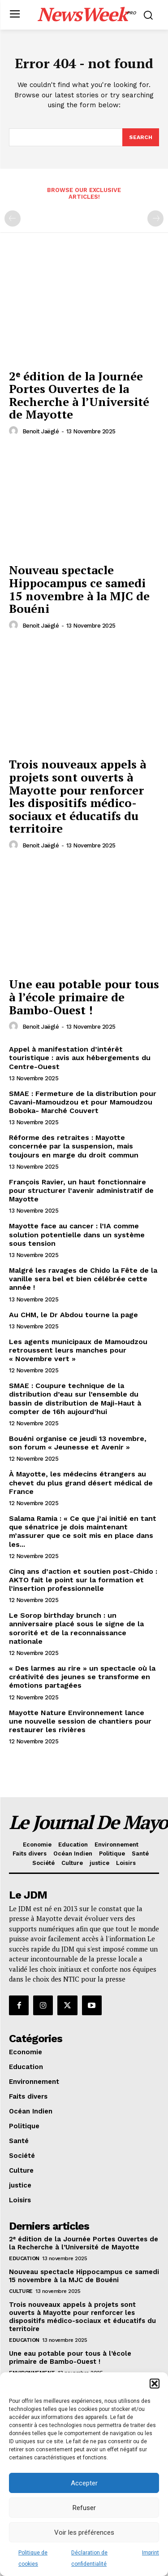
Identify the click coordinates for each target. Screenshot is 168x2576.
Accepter (84, 2483)
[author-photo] (15, 431)
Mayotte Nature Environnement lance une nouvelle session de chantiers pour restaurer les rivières (80, 1721)
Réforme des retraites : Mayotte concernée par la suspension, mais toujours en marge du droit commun (73, 1146)
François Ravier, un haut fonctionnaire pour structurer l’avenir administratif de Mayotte (81, 1190)
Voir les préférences (84, 2532)
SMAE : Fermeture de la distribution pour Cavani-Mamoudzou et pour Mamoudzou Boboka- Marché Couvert (82, 1102)
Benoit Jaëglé (40, 431)
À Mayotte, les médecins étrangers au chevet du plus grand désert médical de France (81, 1482)
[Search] (140, 137)
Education (24, 2258)
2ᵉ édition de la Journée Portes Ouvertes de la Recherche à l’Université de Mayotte (79, 395)
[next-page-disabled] (155, 218)
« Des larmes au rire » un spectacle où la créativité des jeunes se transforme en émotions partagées (82, 1677)
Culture (21, 2291)
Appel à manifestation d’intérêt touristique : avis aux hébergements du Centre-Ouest (80, 1057)
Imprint (150, 2553)
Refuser (84, 2508)
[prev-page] (12, 218)
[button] (154, 2383)
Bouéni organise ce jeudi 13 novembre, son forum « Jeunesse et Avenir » (77, 1442)
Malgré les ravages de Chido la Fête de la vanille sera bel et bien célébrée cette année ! (83, 1279)
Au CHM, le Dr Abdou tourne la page (73, 1314)
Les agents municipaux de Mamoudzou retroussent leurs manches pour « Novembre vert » (78, 1350)
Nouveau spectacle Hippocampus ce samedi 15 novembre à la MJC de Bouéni (79, 589)
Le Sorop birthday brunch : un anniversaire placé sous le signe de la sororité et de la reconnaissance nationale (76, 1628)
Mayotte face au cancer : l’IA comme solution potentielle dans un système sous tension (77, 1234)
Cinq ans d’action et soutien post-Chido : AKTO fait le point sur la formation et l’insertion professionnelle (83, 1580)
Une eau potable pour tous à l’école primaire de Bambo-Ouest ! (84, 996)
